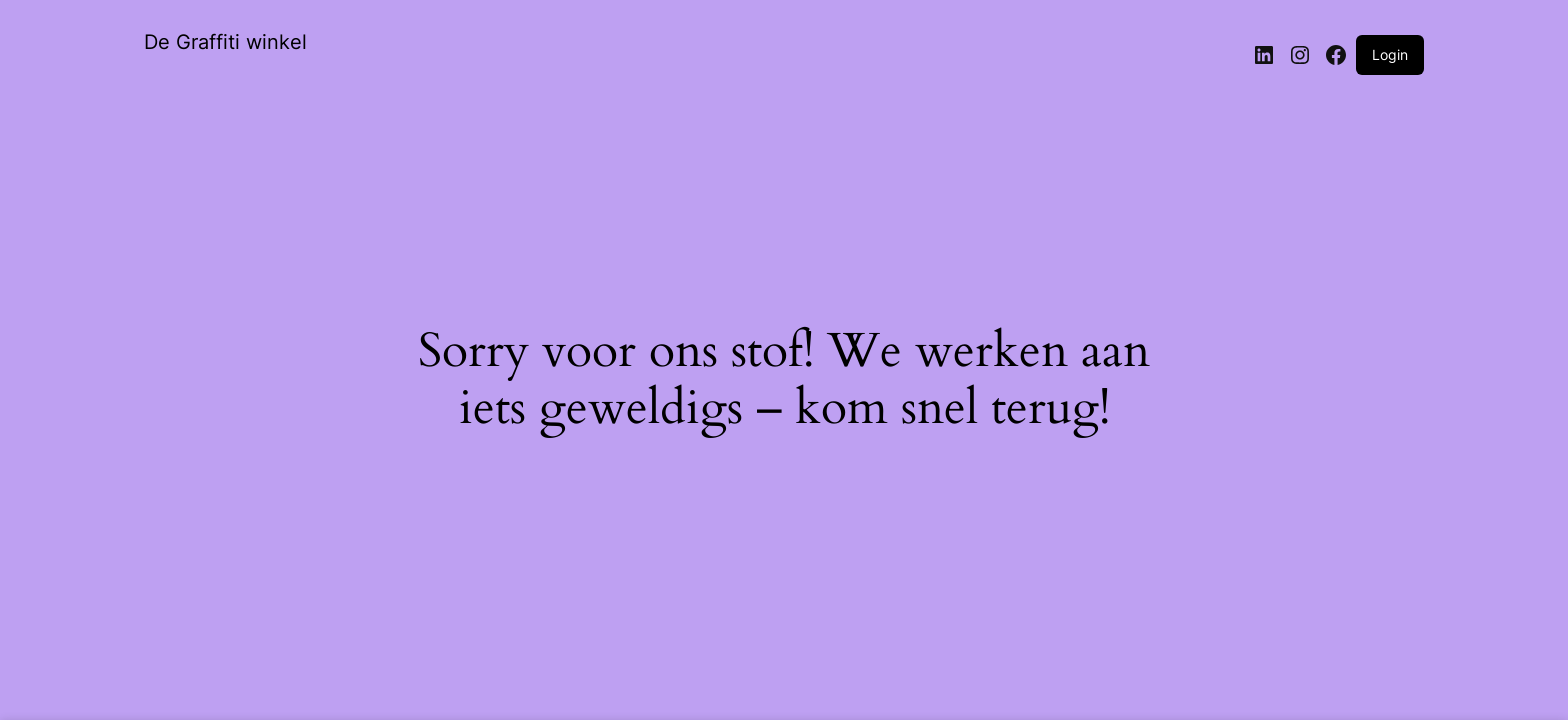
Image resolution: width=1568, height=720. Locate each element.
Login (1390, 54)
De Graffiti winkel (225, 42)
